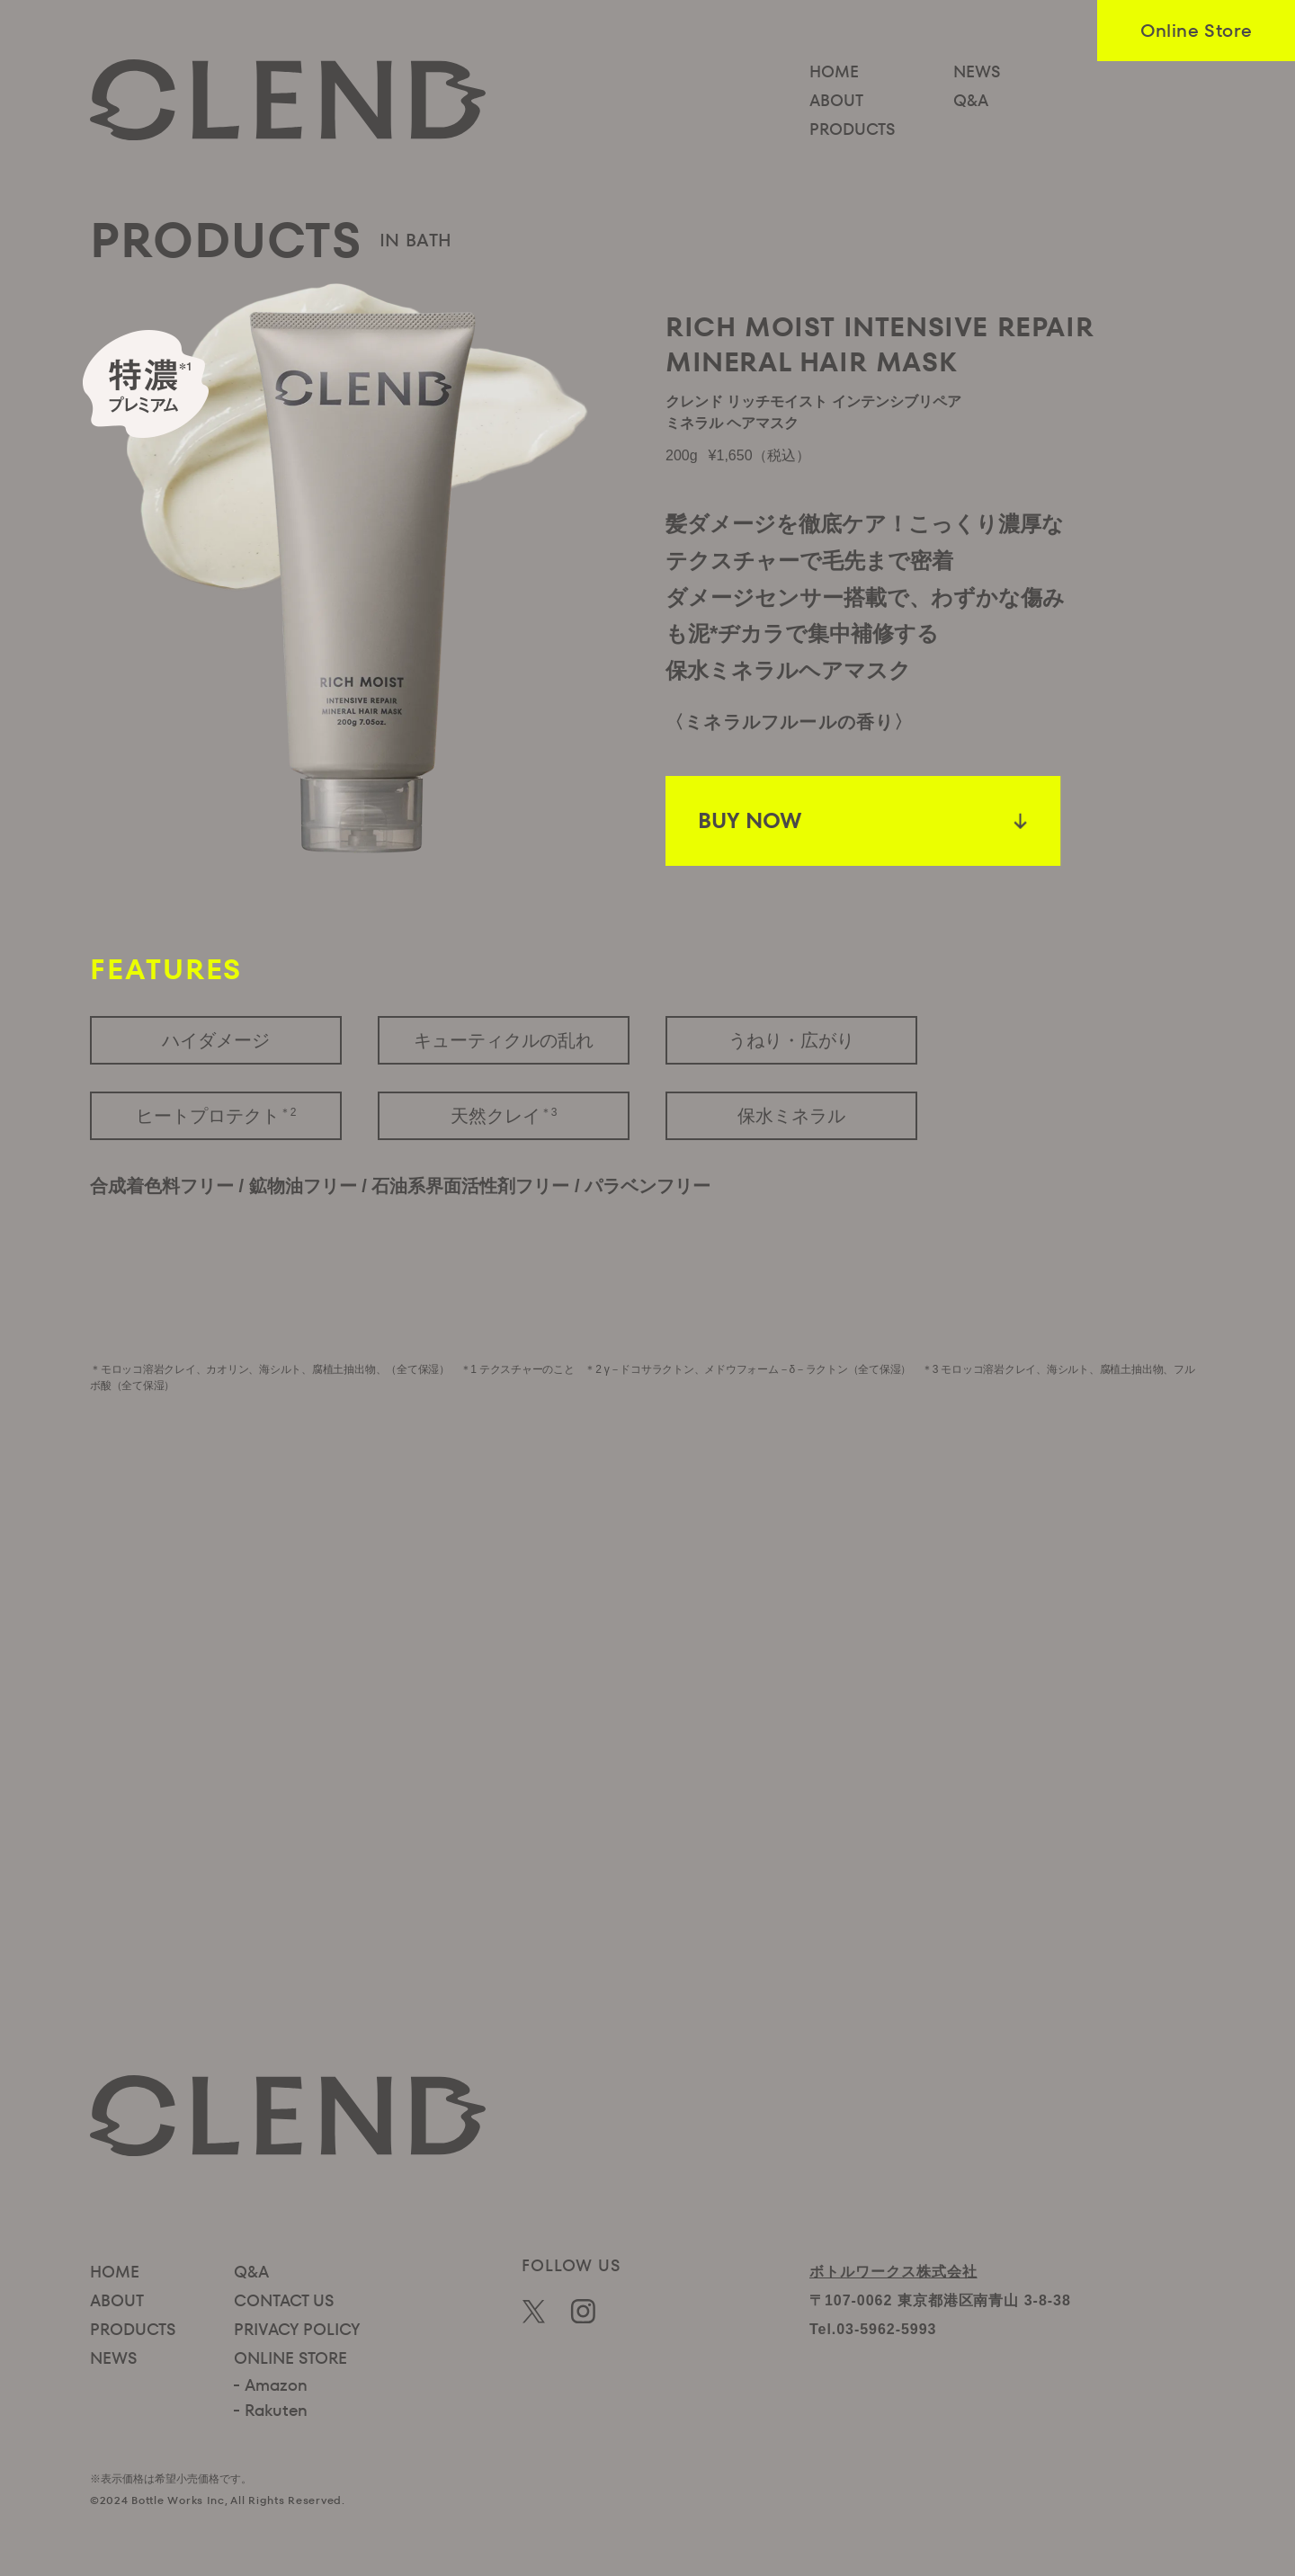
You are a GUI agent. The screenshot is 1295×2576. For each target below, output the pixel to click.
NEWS (976, 71)
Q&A (970, 100)
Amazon (276, 2385)
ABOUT (836, 100)
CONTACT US (284, 2300)
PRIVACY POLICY (297, 2329)
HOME (834, 71)
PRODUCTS (852, 129)
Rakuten (276, 2410)
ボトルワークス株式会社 (893, 2271)
